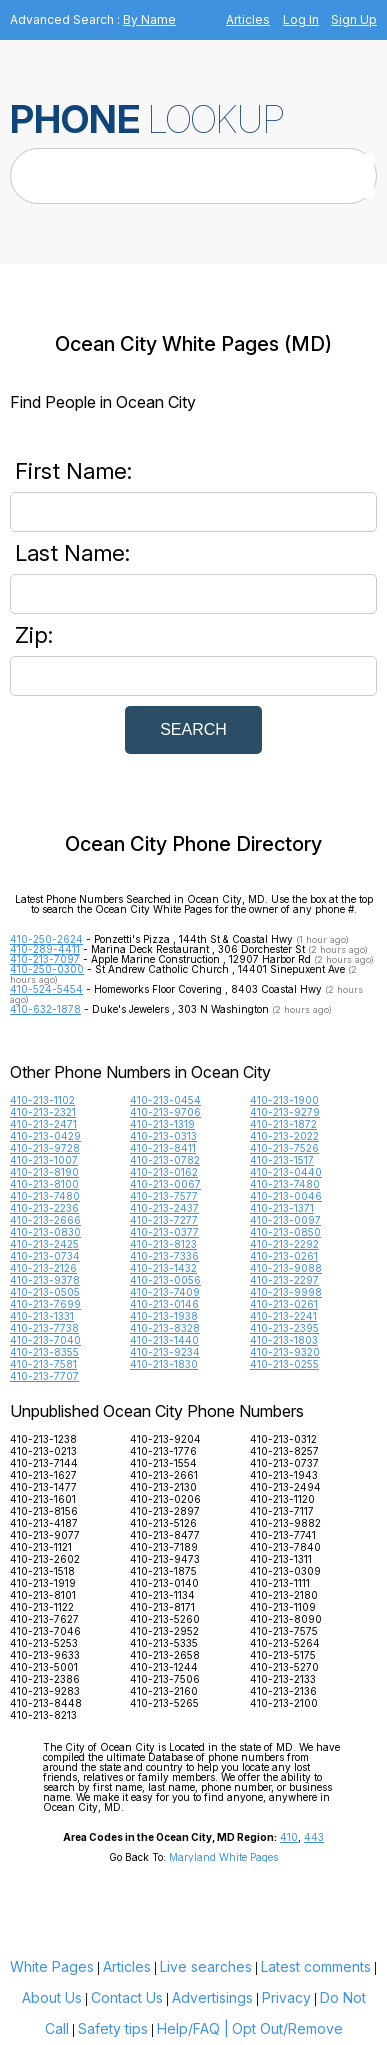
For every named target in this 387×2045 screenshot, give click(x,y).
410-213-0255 (284, 1364)
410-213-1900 (284, 1100)
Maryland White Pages (223, 1857)
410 (289, 1837)
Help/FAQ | (193, 2028)
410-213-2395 (284, 1328)
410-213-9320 (285, 1352)
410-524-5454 (46, 989)
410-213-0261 (284, 1256)
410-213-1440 (164, 1340)
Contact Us (127, 1997)
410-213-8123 (163, 1244)
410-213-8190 (44, 1172)
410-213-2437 (164, 1208)
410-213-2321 (43, 1112)
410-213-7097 (45, 959)
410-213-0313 (163, 1136)
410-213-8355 (44, 1352)
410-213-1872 (283, 1124)
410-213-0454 (165, 1100)
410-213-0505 (45, 1292)
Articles (248, 19)
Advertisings (212, 1997)
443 (314, 1837)
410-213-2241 (283, 1316)
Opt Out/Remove (287, 2028)
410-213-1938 (164, 1316)
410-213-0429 (45, 1136)
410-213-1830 (164, 1364)
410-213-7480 (285, 1184)
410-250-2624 (46, 939)
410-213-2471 (43, 1124)
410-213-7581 (43, 1364)
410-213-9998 (286, 1292)
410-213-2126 (43, 1268)
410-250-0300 (47, 969)
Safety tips (113, 2028)
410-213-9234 (165, 1352)
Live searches (206, 1966)
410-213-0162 (164, 1172)
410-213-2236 (44, 1208)
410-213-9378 (45, 1280)
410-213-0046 (286, 1196)
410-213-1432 (163, 1268)
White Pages (52, 1966)
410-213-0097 (285, 1220)
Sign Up (354, 19)
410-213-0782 (165, 1160)
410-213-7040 (45, 1340)
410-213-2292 (284, 1244)
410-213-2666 (45, 1220)
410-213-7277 (164, 1220)
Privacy (286, 1997)
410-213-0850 (285, 1232)
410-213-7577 (164, 1196)
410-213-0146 (164, 1304)
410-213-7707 (44, 1376)
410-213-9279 (285, 1112)
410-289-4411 (45, 949)
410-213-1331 (42, 1316)
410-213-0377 (164, 1232)
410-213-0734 (45, 1256)
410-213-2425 (44, 1244)
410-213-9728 (45, 1148)
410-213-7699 (45, 1304)
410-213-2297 (284, 1280)
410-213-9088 (286, 1268)
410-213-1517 (282, 1160)
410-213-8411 (163, 1148)
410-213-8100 (44, 1184)
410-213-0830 (45, 1232)
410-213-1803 (284, 1340)
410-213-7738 (44, 1328)
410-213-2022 (284, 1136)
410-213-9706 (165, 1112)
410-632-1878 (45, 1009)
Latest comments (316, 1966)
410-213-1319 (162, 1124)
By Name (149, 19)
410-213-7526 (284, 1148)
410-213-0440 (286, 1172)
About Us (52, 1997)
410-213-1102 (42, 1100)
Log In (301, 19)
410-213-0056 (165, 1280)
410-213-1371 (282, 1208)
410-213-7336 (164, 1256)
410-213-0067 (165, 1184)
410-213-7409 (165, 1292)
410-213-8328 (165, 1328)
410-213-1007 (44, 1160)
